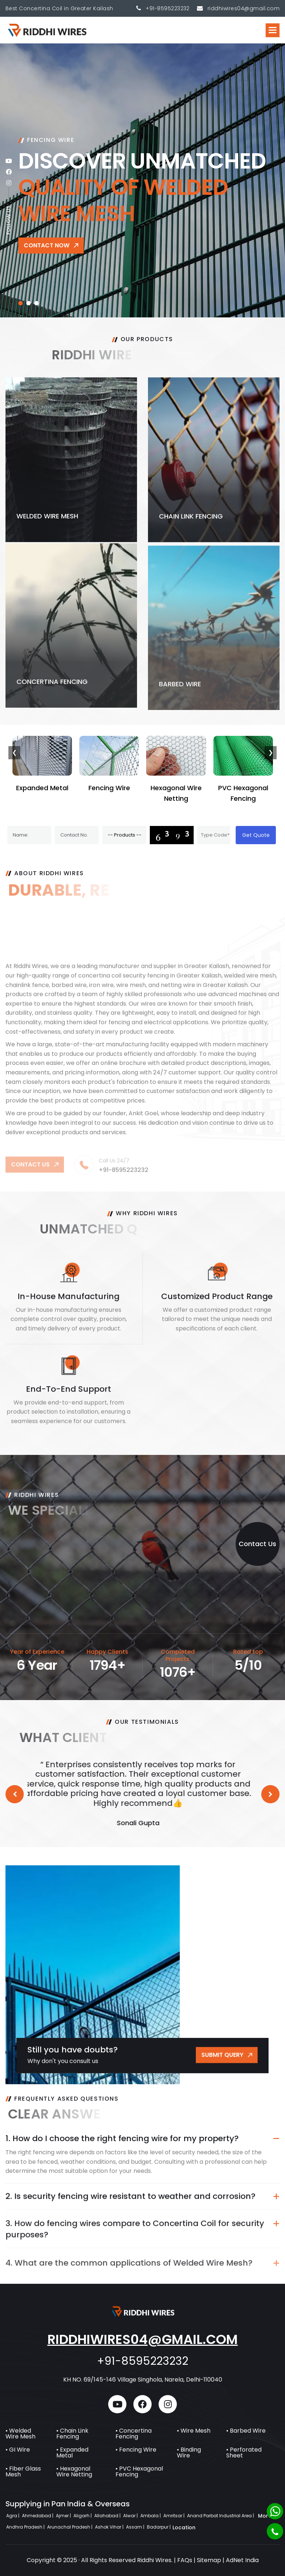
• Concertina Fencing (133, 2433)
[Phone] (275, 2531)
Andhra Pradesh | (26, 2527)
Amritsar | (174, 2516)
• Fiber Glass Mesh (23, 2471)
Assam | (135, 2527)
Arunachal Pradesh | (70, 2527)
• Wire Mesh (193, 2430)
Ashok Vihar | (110, 2527)
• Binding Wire (189, 2452)
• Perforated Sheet (244, 2452)
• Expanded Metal (72, 2452)
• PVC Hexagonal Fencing (139, 2471)
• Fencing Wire (135, 2449)
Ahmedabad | (38, 2516)
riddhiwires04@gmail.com (143, 2339)
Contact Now (46, 245)
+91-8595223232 (168, 8)
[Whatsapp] (275, 2511)
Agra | (13, 2516)
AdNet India (242, 2560)
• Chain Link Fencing (72, 2433)
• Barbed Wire (246, 2430)
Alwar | (131, 2516)
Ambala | (151, 2516)
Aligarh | (83, 2516)
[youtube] (8, 161)
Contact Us (257, 1543)
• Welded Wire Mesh (20, 2433)
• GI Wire (17, 2449)
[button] (273, 30)
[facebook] (9, 171)
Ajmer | (64, 2516)
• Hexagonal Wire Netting (74, 2471)
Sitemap (209, 2560)
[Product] (124, 835)
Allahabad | (108, 2516)
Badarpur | (159, 2527)
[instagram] (8, 182)
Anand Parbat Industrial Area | (221, 2516)
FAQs (184, 2560)
